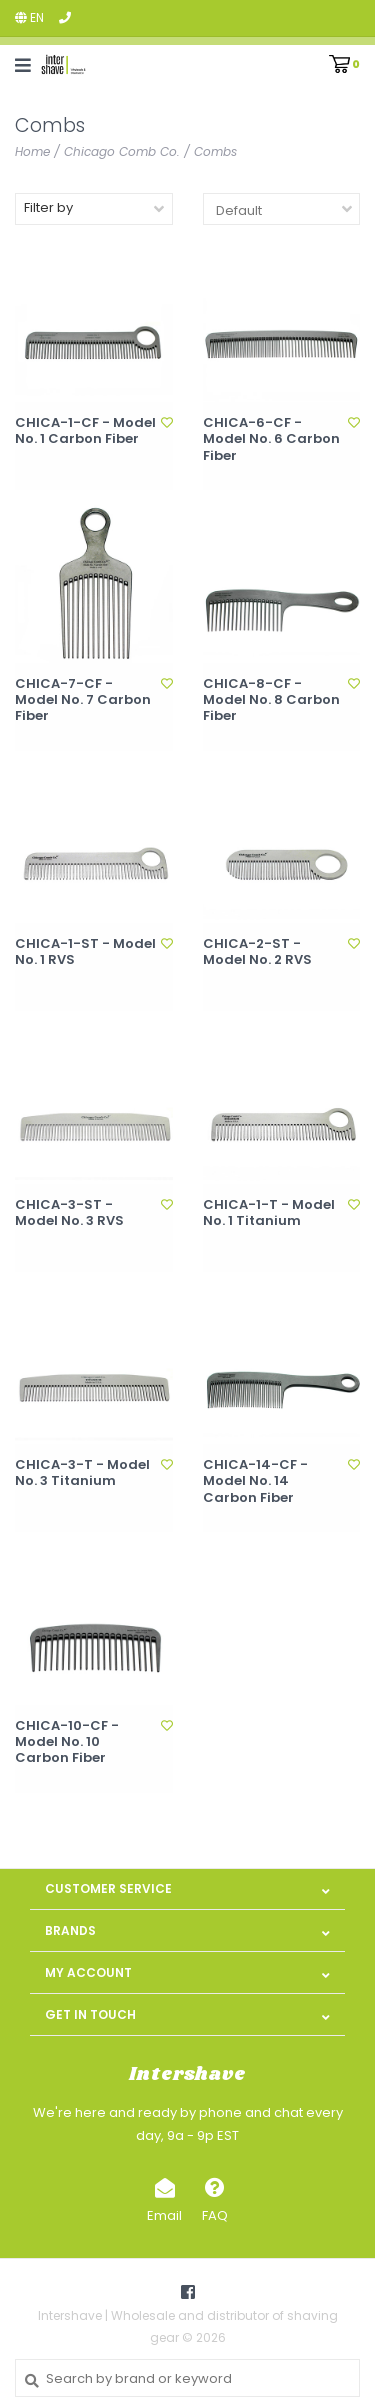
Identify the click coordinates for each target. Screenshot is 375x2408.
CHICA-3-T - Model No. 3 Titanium (82, 1473)
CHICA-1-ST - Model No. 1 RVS (85, 952)
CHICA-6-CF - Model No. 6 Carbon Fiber (271, 439)
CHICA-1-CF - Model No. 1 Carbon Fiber (85, 431)
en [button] (29, 17)
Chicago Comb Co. (122, 151)
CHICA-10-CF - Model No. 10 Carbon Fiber (67, 1742)
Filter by (48, 207)
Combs (215, 151)
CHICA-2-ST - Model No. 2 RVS (257, 952)
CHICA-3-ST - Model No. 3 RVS (69, 1213)
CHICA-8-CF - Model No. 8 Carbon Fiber (271, 700)
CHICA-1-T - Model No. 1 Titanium (269, 1213)
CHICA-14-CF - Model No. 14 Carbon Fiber (255, 1481)
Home (32, 151)
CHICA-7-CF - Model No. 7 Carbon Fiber (83, 700)
